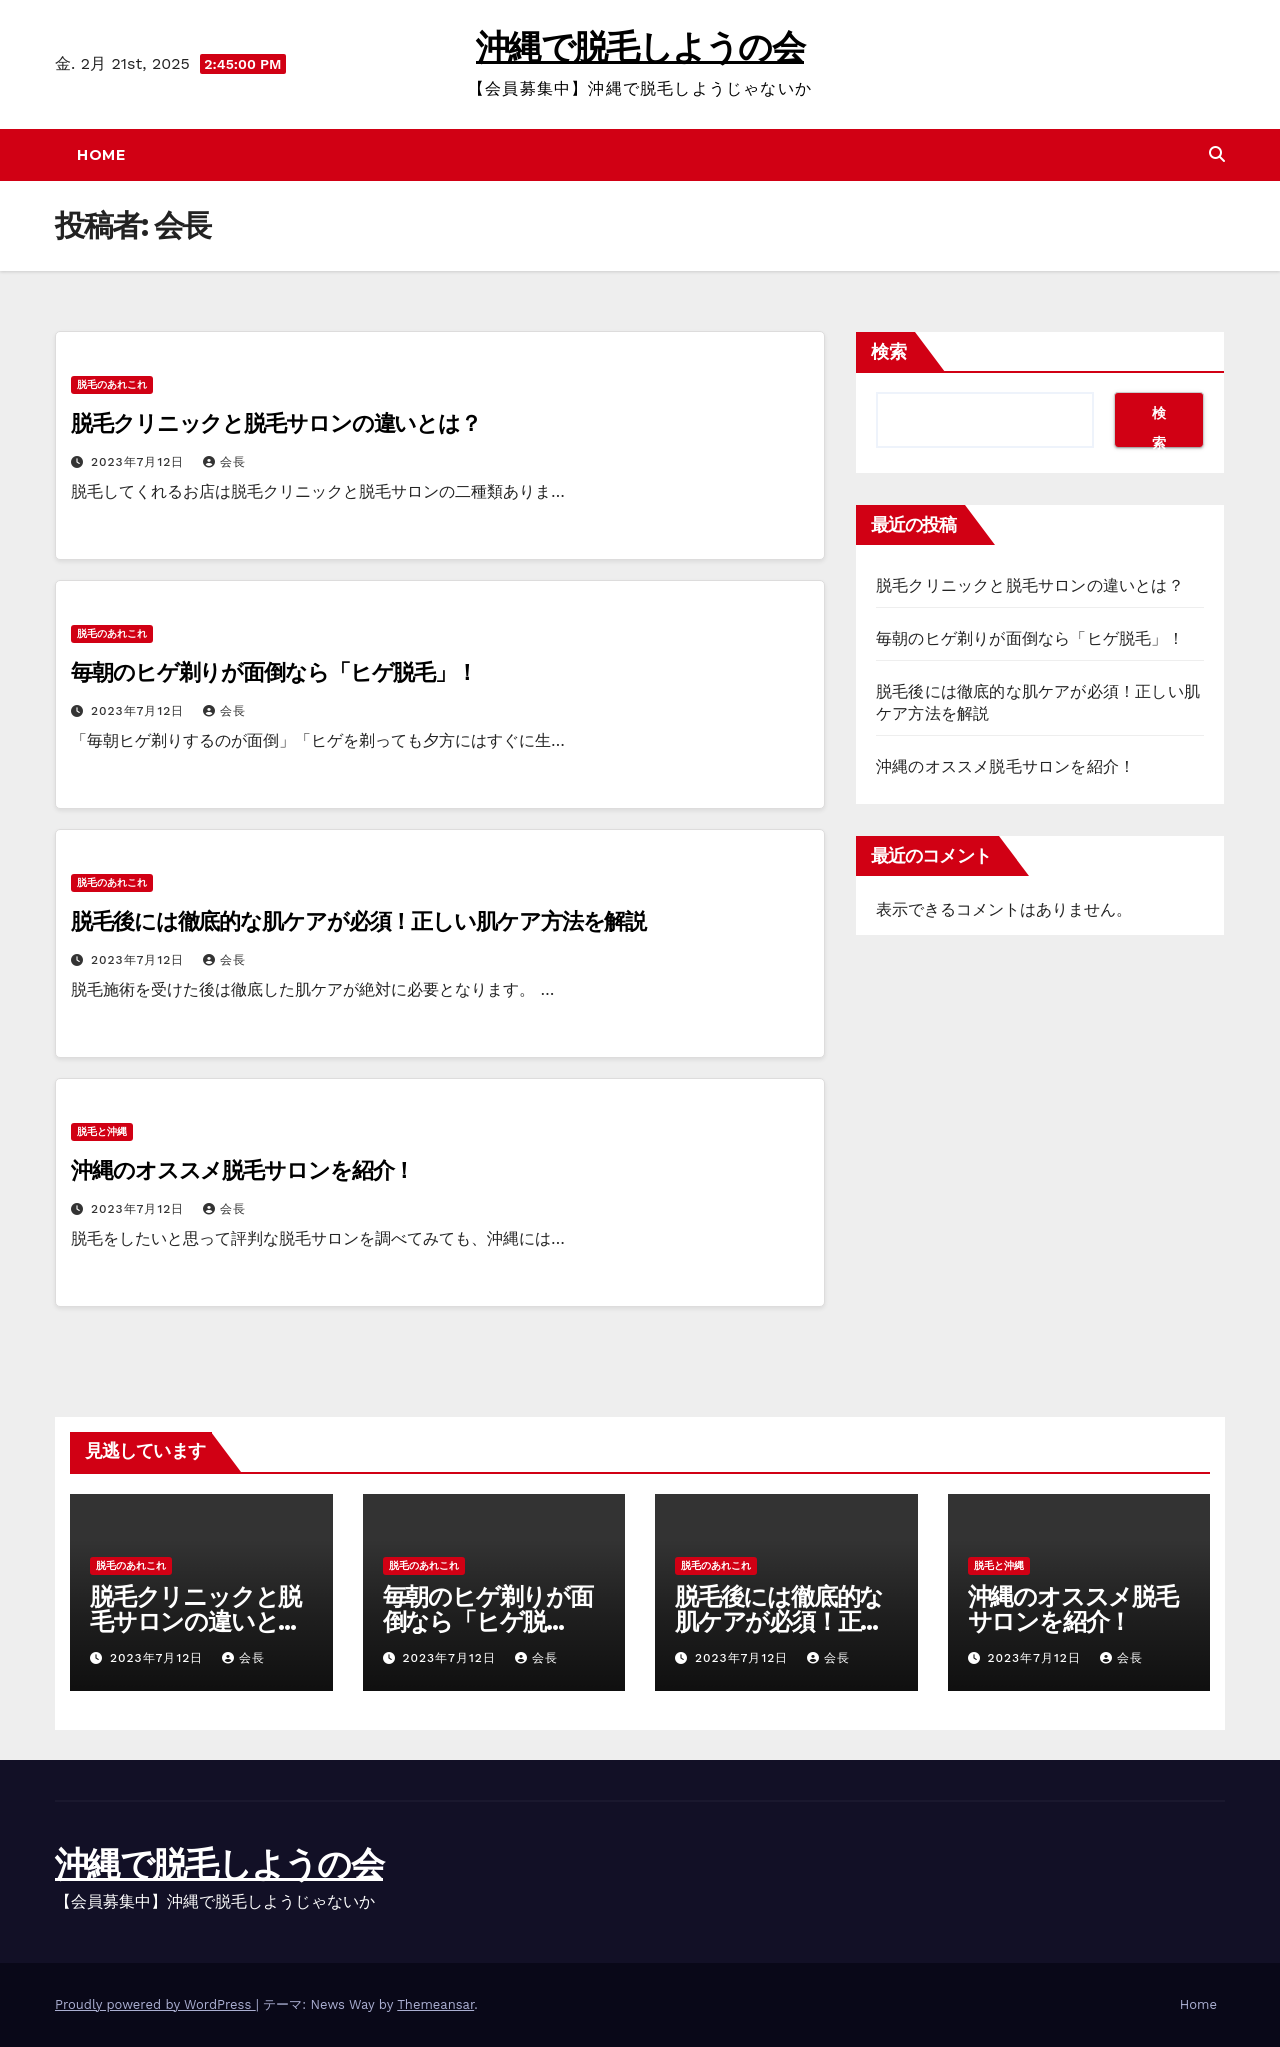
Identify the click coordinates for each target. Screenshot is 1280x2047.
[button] (1217, 154)
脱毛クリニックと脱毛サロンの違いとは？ (276, 423)
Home (101, 155)
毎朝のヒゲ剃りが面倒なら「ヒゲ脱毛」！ (274, 672)
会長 (224, 462)
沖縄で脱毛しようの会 (640, 47)
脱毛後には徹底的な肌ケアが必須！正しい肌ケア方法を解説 (358, 921)
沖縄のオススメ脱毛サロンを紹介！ (242, 1170)
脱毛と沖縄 (102, 1131)
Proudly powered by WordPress (155, 2004)
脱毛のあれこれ (112, 384)
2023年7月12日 (140, 462)
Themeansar (435, 2004)
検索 (889, 352)
